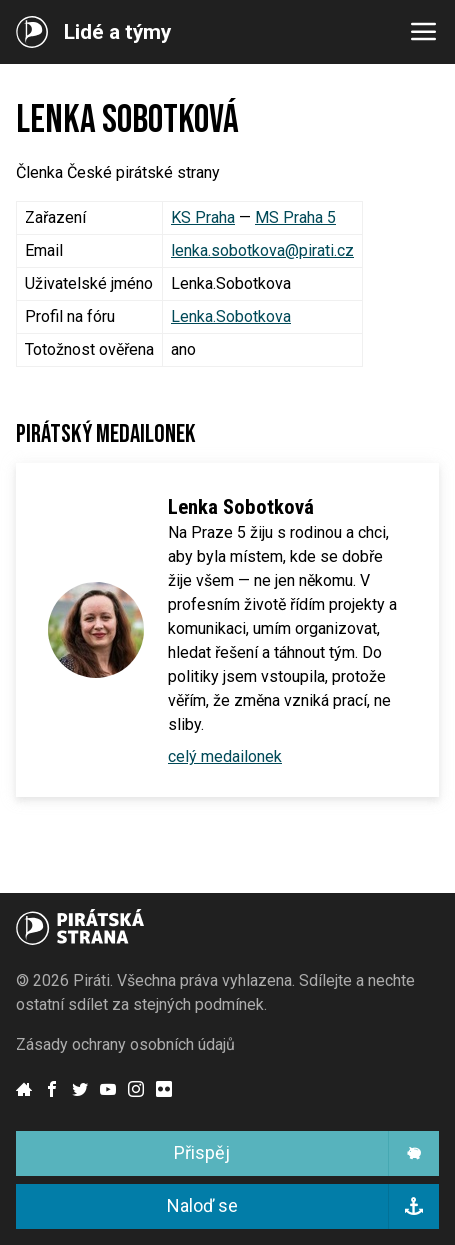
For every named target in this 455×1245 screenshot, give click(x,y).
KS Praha (203, 217)
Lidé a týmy (117, 32)
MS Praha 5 (295, 217)
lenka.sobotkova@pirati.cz (262, 250)
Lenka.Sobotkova (231, 316)
